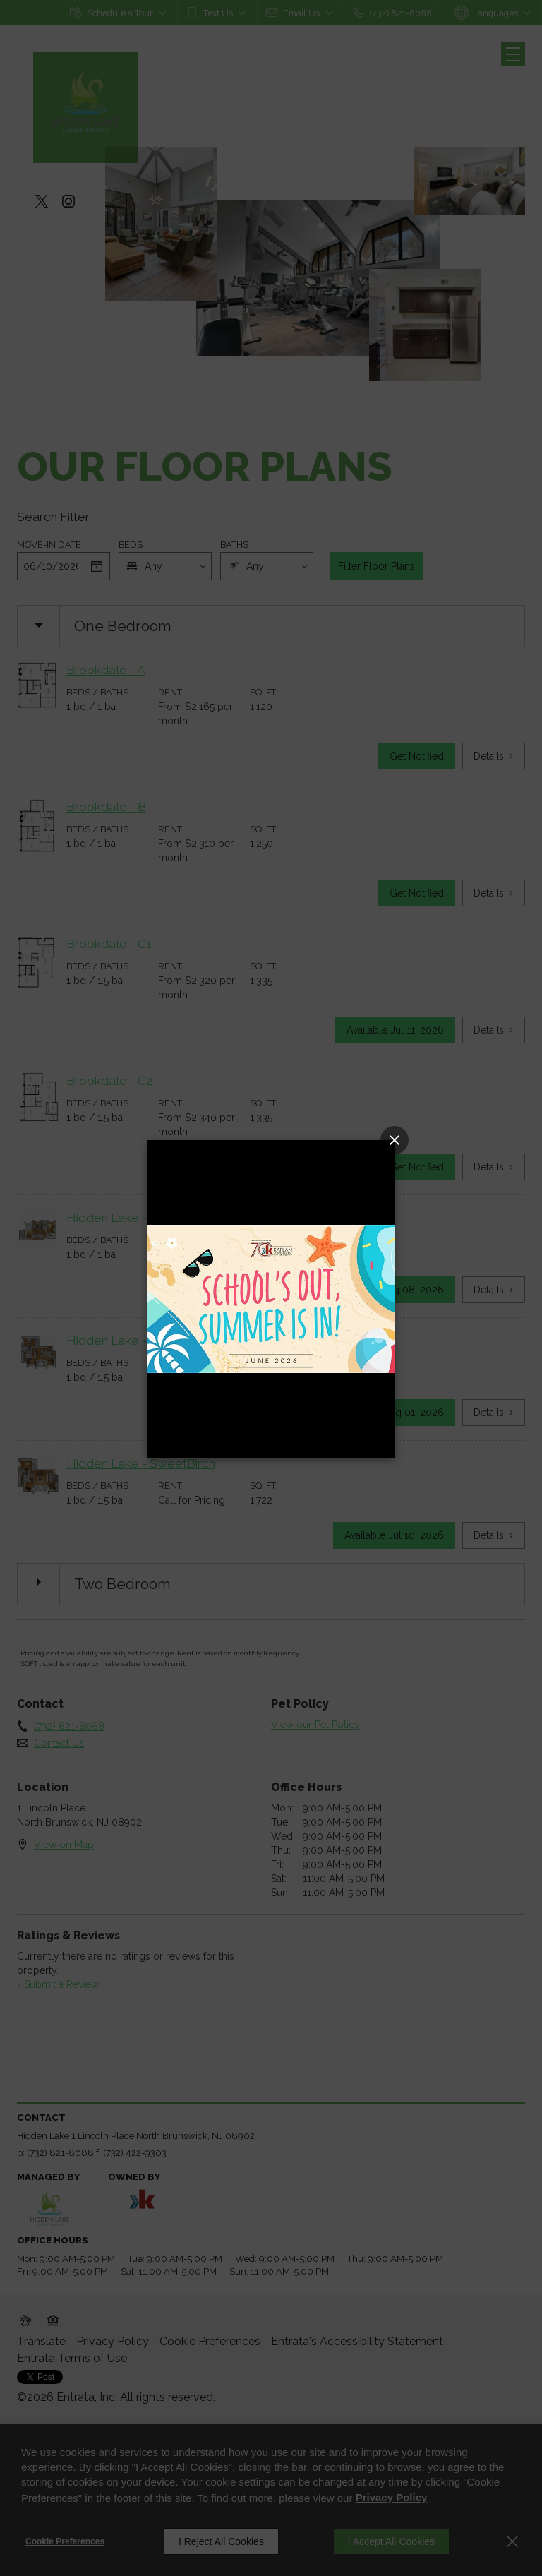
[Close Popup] (394, 1140)
